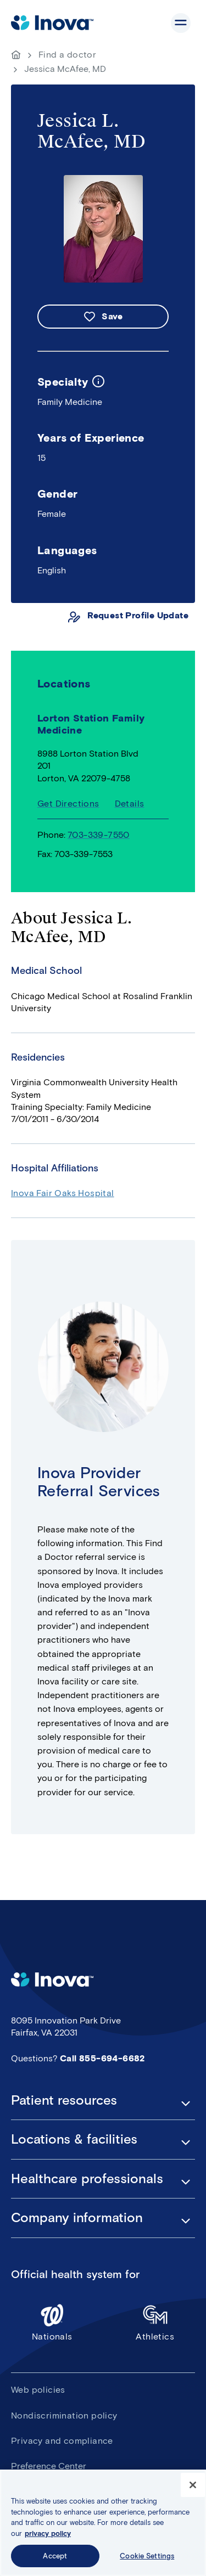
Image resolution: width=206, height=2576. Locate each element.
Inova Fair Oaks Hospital (62, 1193)
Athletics (155, 2322)
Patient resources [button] (64, 2100)
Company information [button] (77, 2218)
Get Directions (68, 803)
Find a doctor (67, 54)
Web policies (38, 2390)
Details (129, 803)
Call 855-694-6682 (102, 2058)
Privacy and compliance (62, 2441)
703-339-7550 (99, 835)
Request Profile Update (137, 615)
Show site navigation (181, 23)
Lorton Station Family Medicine (90, 724)
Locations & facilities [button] (74, 2139)
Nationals (52, 2322)
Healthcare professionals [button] (87, 2179)
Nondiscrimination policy (64, 2415)
